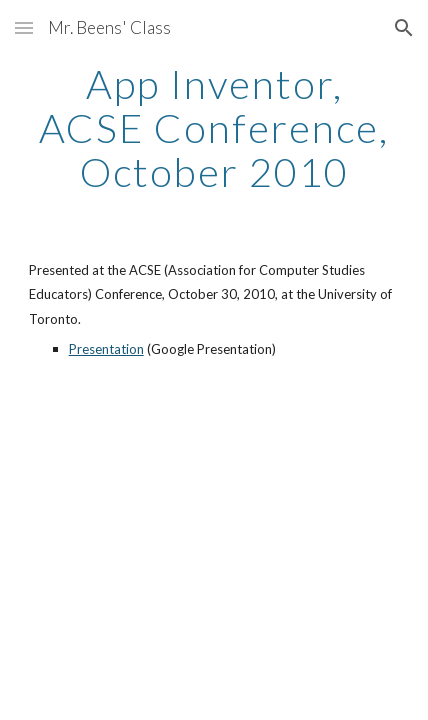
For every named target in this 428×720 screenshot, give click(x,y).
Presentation (106, 349)
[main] (214, 128)
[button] (24, 27)
